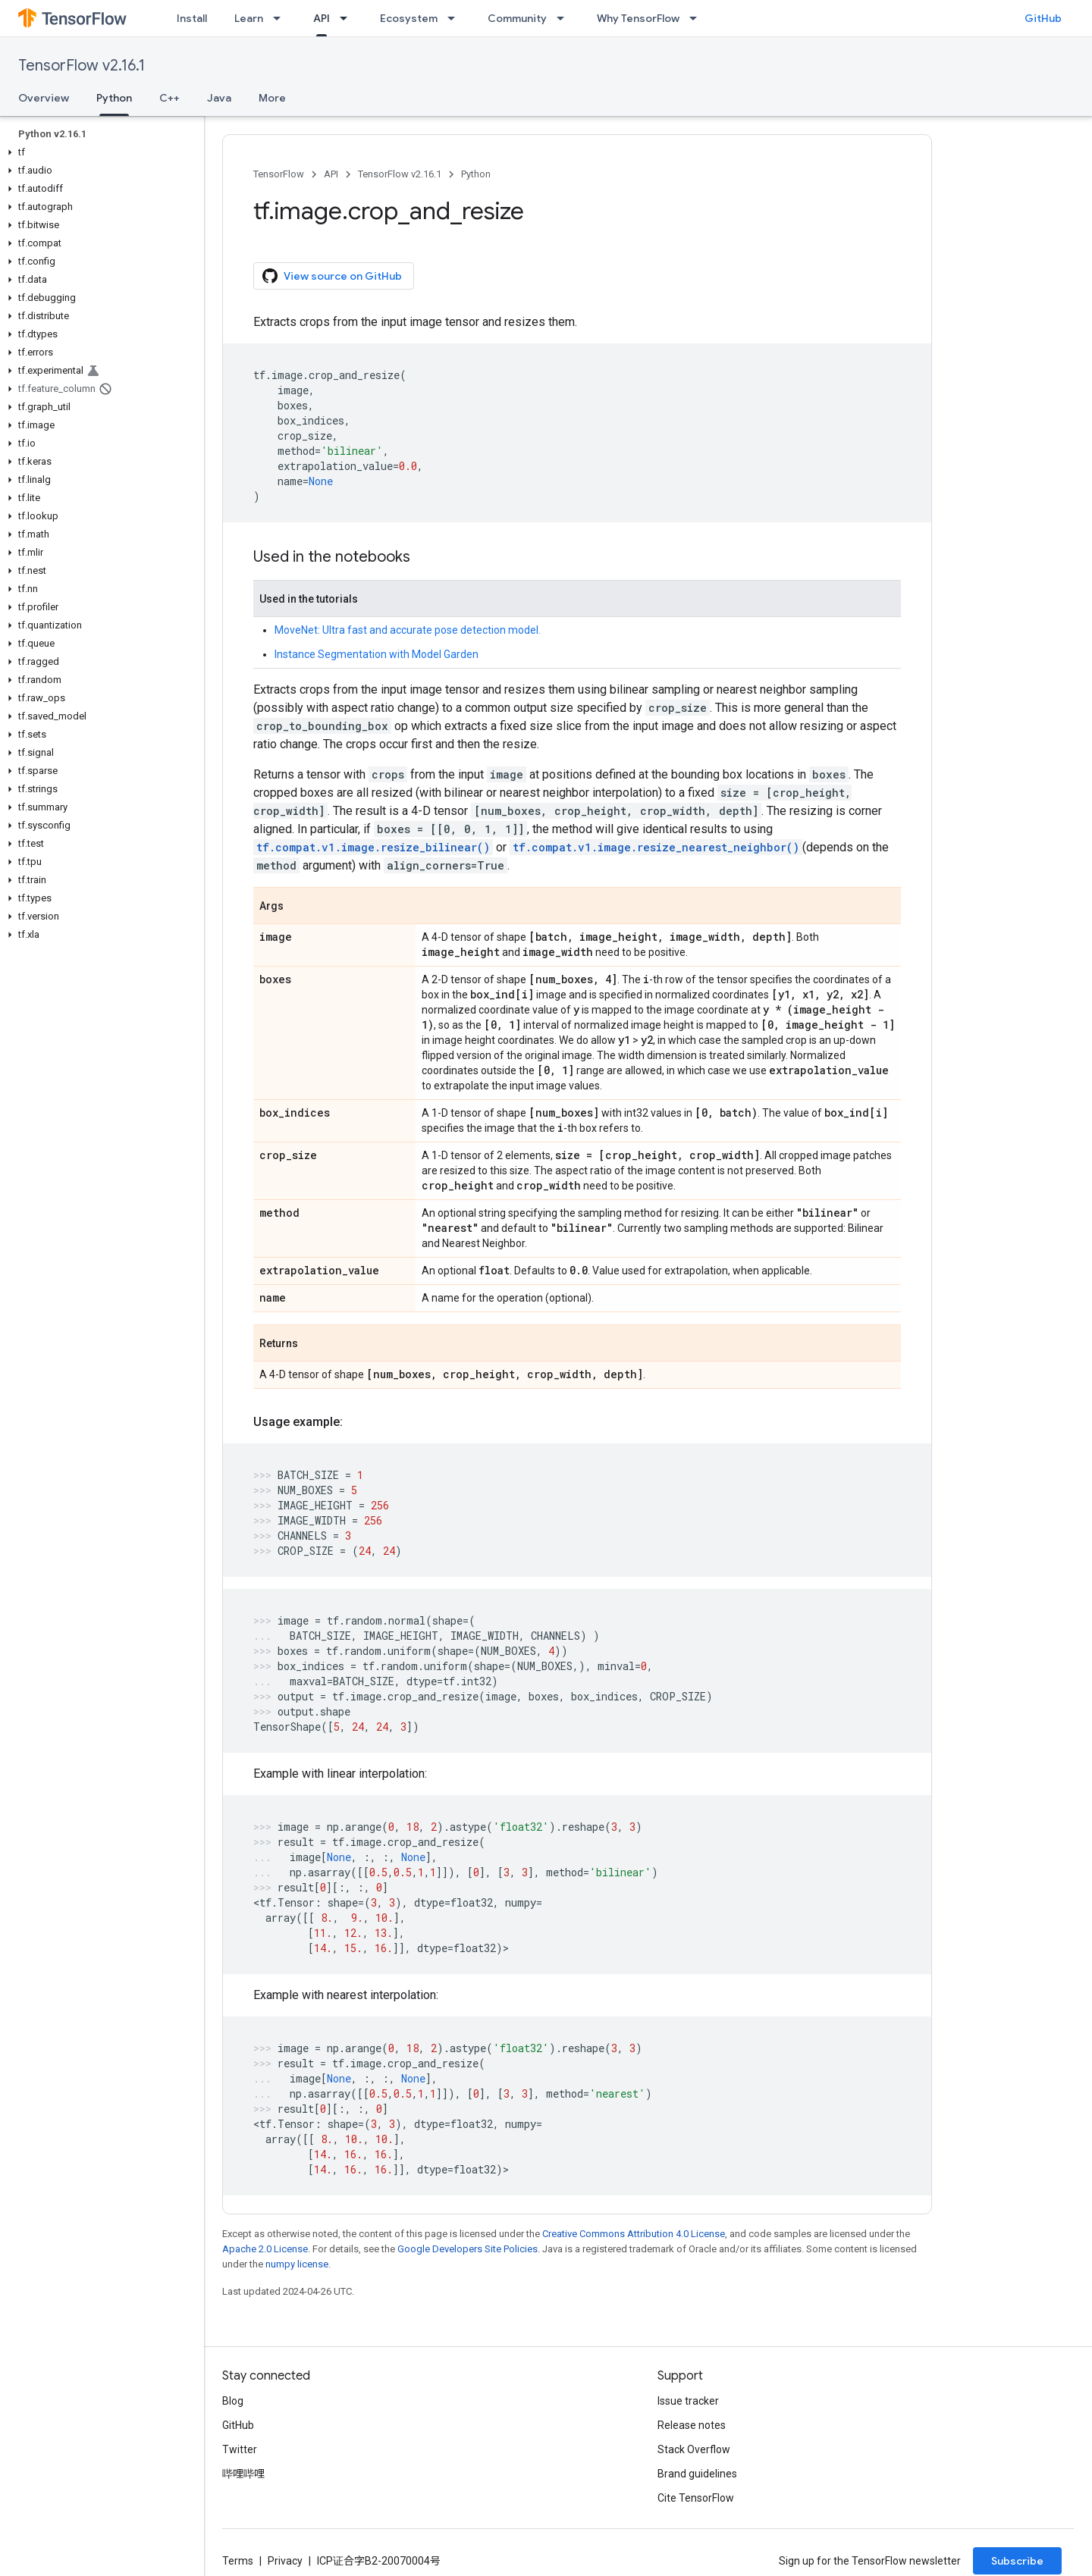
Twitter (239, 2449)
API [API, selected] (321, 18)
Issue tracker (688, 2401)
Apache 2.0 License (265, 2249)
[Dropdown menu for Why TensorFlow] (697, 18)
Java (219, 98)
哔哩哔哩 (243, 2474)
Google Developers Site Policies (467, 2249)
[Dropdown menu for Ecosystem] (456, 18)
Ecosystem (409, 18)
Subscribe (1017, 2561)
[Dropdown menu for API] (348, 18)
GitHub (1043, 18)
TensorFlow (278, 174)
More (272, 98)
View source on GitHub (332, 276)
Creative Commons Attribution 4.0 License (633, 2233)
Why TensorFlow (638, 18)
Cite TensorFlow (695, 2498)
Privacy (285, 2561)
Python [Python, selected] (114, 98)
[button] (99, 152)
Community (517, 18)
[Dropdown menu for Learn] (281, 18)
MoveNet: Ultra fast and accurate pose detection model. (408, 630)
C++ (169, 98)
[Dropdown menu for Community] (565, 18)
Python (476, 174)
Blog (232, 2401)
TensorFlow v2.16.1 (81, 65)
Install (192, 18)
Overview (43, 98)
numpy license (296, 2264)
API (331, 174)
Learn (248, 18)
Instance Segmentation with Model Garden (377, 654)
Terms (237, 2561)
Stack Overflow (693, 2449)
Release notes (691, 2425)
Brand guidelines (697, 2474)
